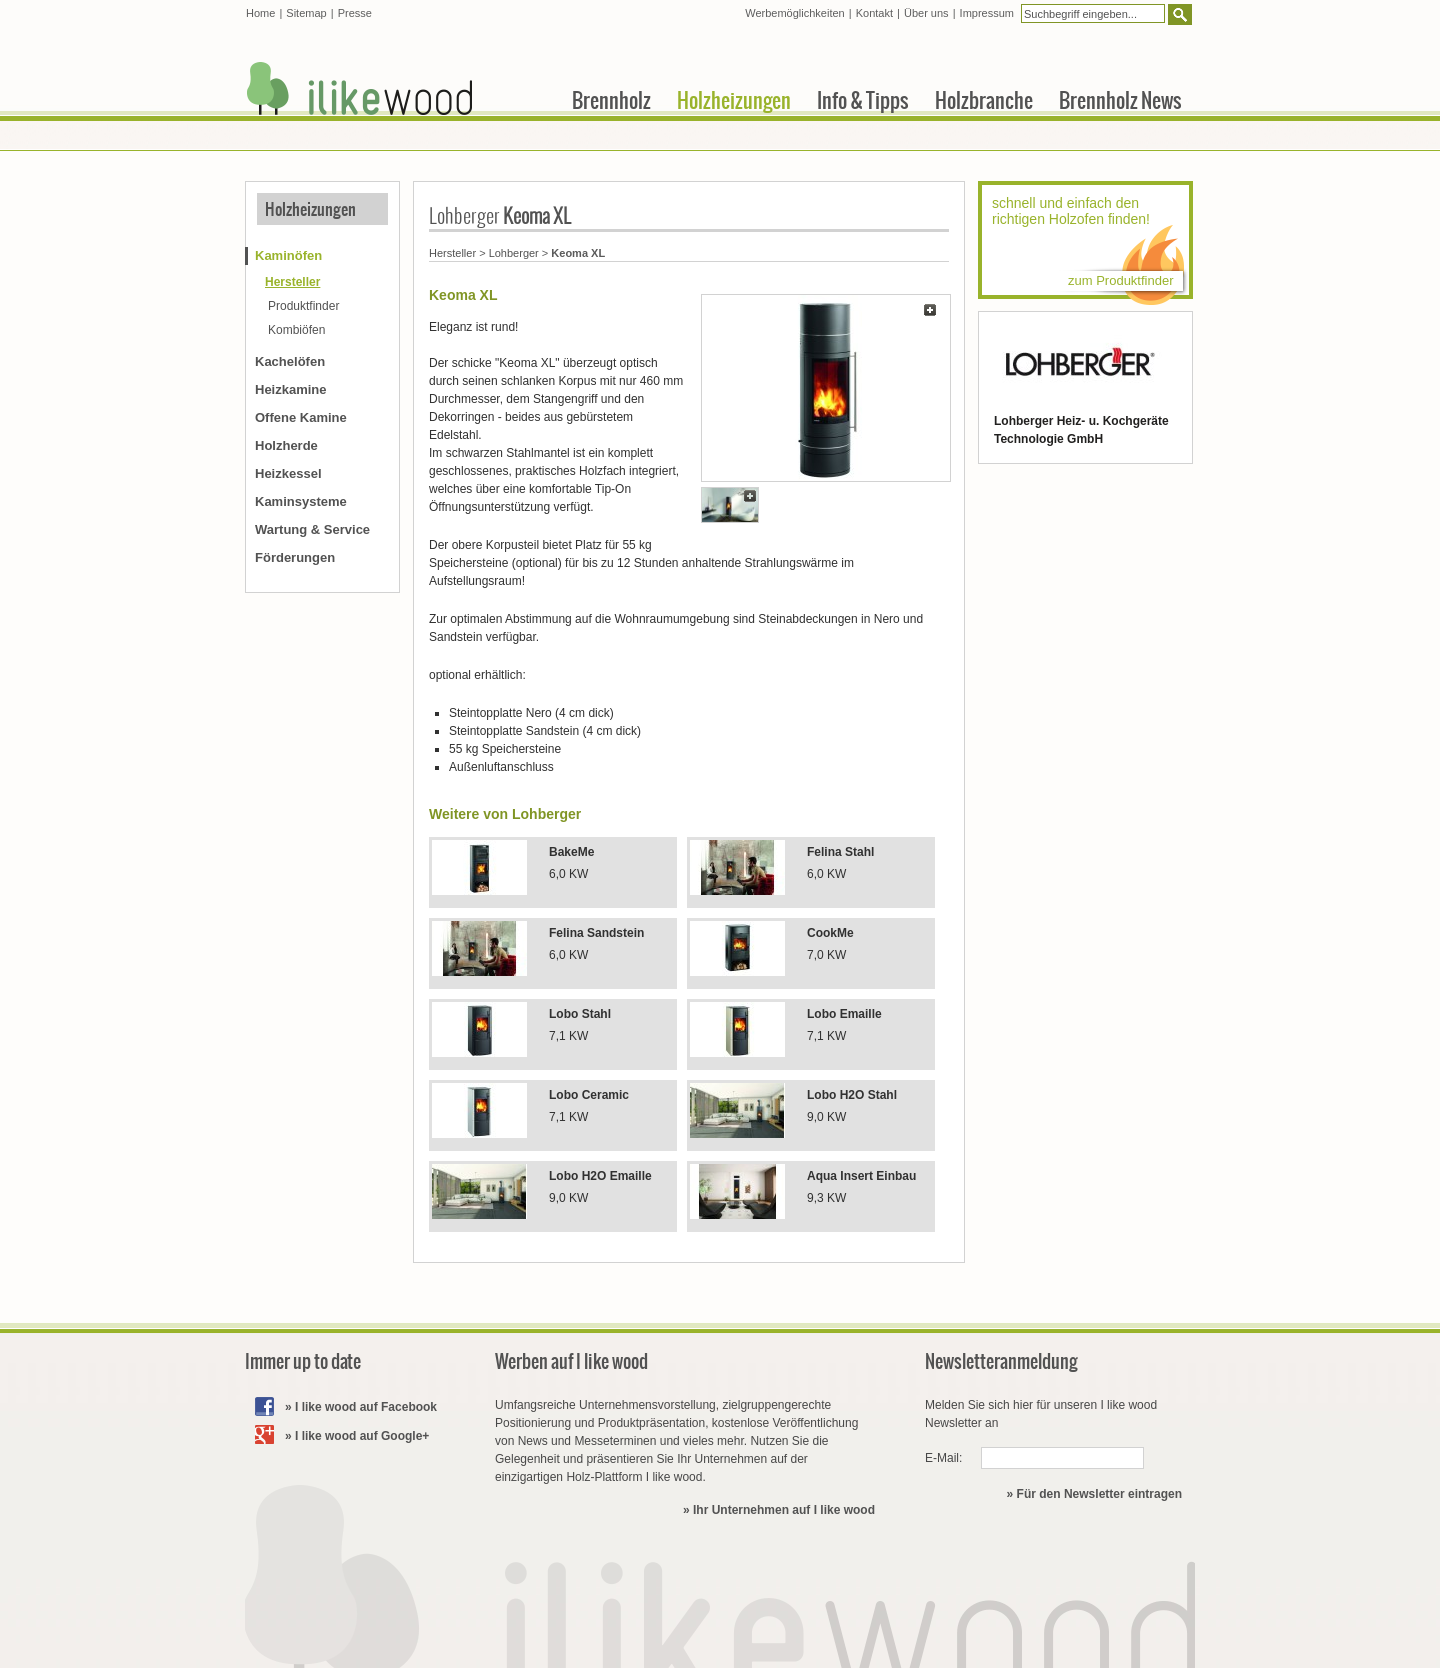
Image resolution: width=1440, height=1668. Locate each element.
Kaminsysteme (301, 501)
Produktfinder (303, 306)
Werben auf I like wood (571, 1361)
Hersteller (452, 253)
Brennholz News (1120, 100)
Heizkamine (291, 389)
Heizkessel (288, 473)
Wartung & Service (312, 529)
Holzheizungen (310, 209)
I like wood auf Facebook (366, 1407)
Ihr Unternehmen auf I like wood (784, 1510)
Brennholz (611, 100)
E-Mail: (943, 1458)
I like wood (360, 88)
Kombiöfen (296, 330)
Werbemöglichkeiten (794, 13)
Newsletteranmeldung (1001, 1361)
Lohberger (514, 253)
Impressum (987, 13)
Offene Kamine (301, 417)
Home (260, 13)
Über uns (926, 13)
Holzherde (286, 445)
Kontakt (874, 13)
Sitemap (306, 13)
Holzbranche (984, 100)
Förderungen (295, 557)
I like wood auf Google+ (362, 1436)
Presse (355, 13)
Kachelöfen (290, 361)
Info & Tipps (863, 100)
